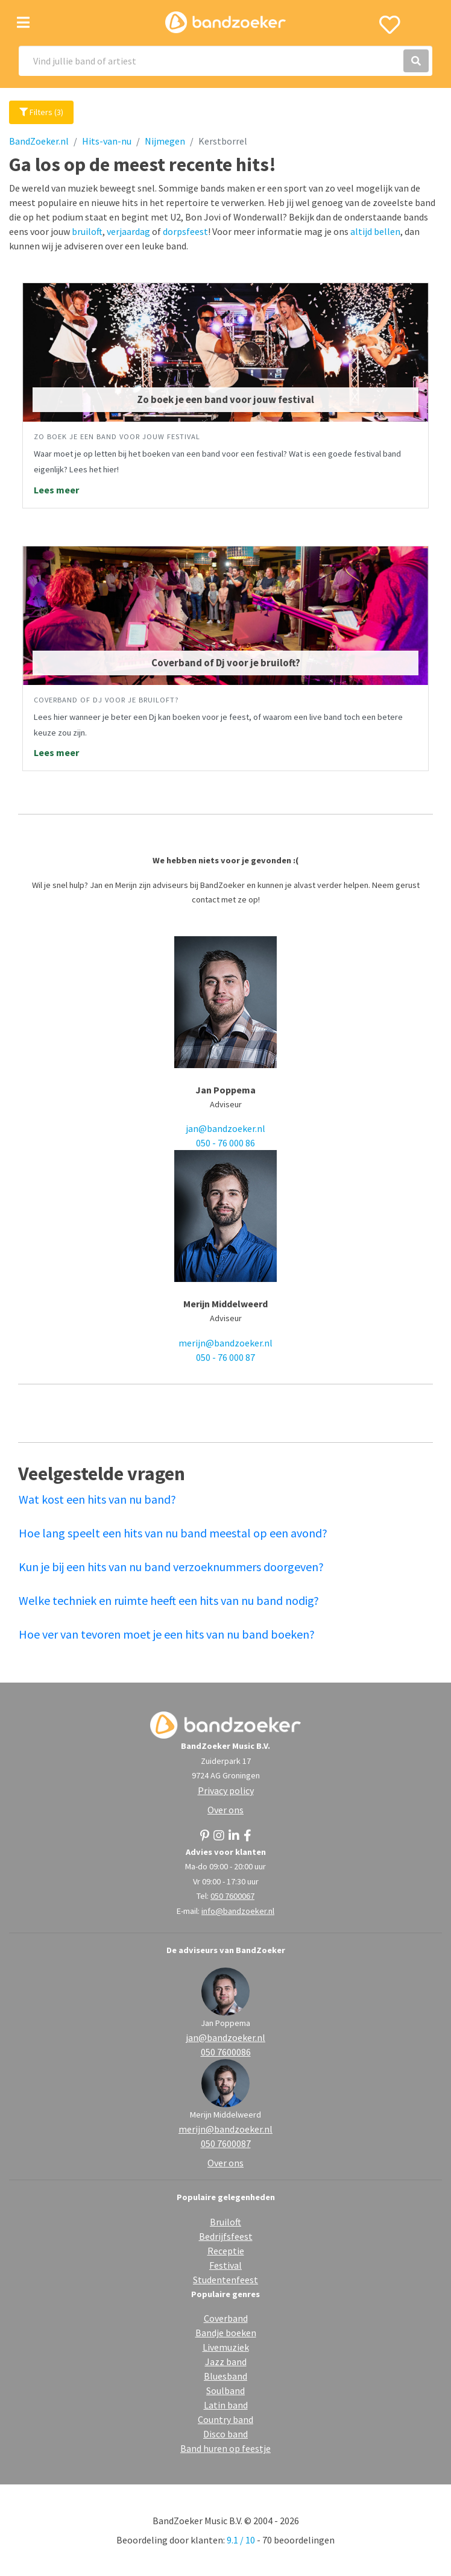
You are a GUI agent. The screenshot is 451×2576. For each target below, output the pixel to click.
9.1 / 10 (241, 2540)
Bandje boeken (225, 2333)
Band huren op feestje (225, 2448)
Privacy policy (226, 1790)
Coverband (226, 2318)
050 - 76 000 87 (225, 1357)
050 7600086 (226, 2052)
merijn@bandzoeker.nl (225, 1343)
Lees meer (56, 490)
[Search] (225, 61)
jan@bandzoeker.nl (225, 1128)
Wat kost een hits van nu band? (97, 1499)
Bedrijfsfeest (226, 2236)
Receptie (225, 2251)
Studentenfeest (225, 2280)
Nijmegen (165, 141)
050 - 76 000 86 (225, 1143)
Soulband (225, 2390)
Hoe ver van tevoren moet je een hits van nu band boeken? (167, 1634)
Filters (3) (41, 112)
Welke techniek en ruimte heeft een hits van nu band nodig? (169, 1600)
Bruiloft (225, 2222)
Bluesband (225, 2376)
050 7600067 (232, 1895)
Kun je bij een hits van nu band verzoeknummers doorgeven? (171, 1566)
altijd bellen (375, 231)
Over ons (225, 1810)
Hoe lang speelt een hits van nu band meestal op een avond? (173, 1532)
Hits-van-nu (106, 141)
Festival (225, 2265)
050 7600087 (226, 2143)
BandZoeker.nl (39, 141)
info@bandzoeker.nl (237, 1910)
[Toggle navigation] (23, 23)
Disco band (225, 2434)
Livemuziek (226, 2347)
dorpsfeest (185, 231)
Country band (225, 2419)
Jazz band (226, 2362)
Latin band (226, 2405)
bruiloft (87, 231)
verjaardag (128, 231)
